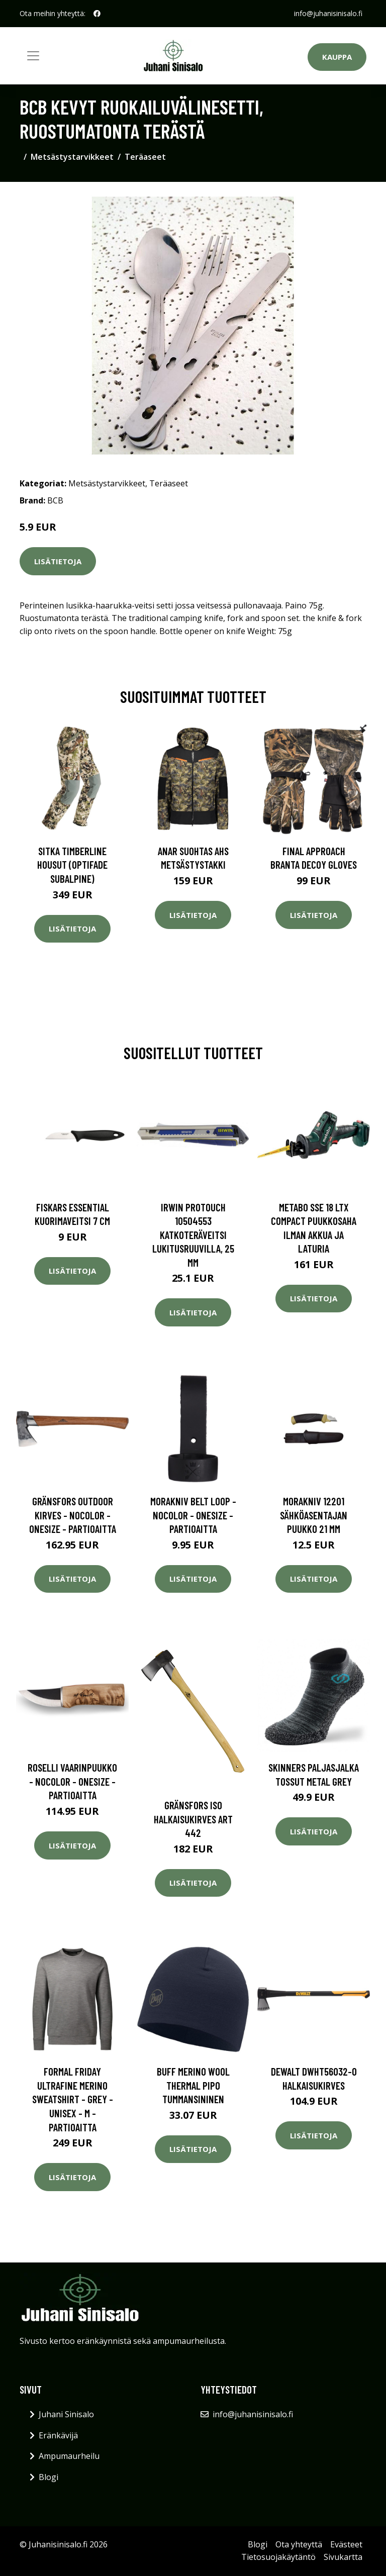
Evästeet (346, 2544)
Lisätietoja (57, 561)
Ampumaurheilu (69, 2455)
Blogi (48, 2477)
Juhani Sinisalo (66, 2414)
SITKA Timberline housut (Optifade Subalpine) (72, 865)
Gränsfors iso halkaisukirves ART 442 (193, 1819)
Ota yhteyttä (298, 2544)
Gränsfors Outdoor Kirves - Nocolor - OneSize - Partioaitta (72, 1515)
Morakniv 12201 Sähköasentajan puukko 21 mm (313, 1515)
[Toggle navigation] (33, 55)
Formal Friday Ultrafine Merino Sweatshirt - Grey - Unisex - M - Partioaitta (72, 2099)
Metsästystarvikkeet (72, 156)
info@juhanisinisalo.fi (328, 13)
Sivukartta (343, 2556)
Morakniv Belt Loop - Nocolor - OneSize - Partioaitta (193, 1515)
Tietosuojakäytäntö (278, 2556)
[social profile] (97, 13)
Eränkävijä (58, 2435)
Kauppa (337, 57)
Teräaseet (145, 156)
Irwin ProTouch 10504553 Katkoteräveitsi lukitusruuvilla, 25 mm (193, 1235)
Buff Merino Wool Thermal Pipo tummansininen (193, 2085)
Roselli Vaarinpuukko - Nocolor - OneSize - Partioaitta (72, 1781)
